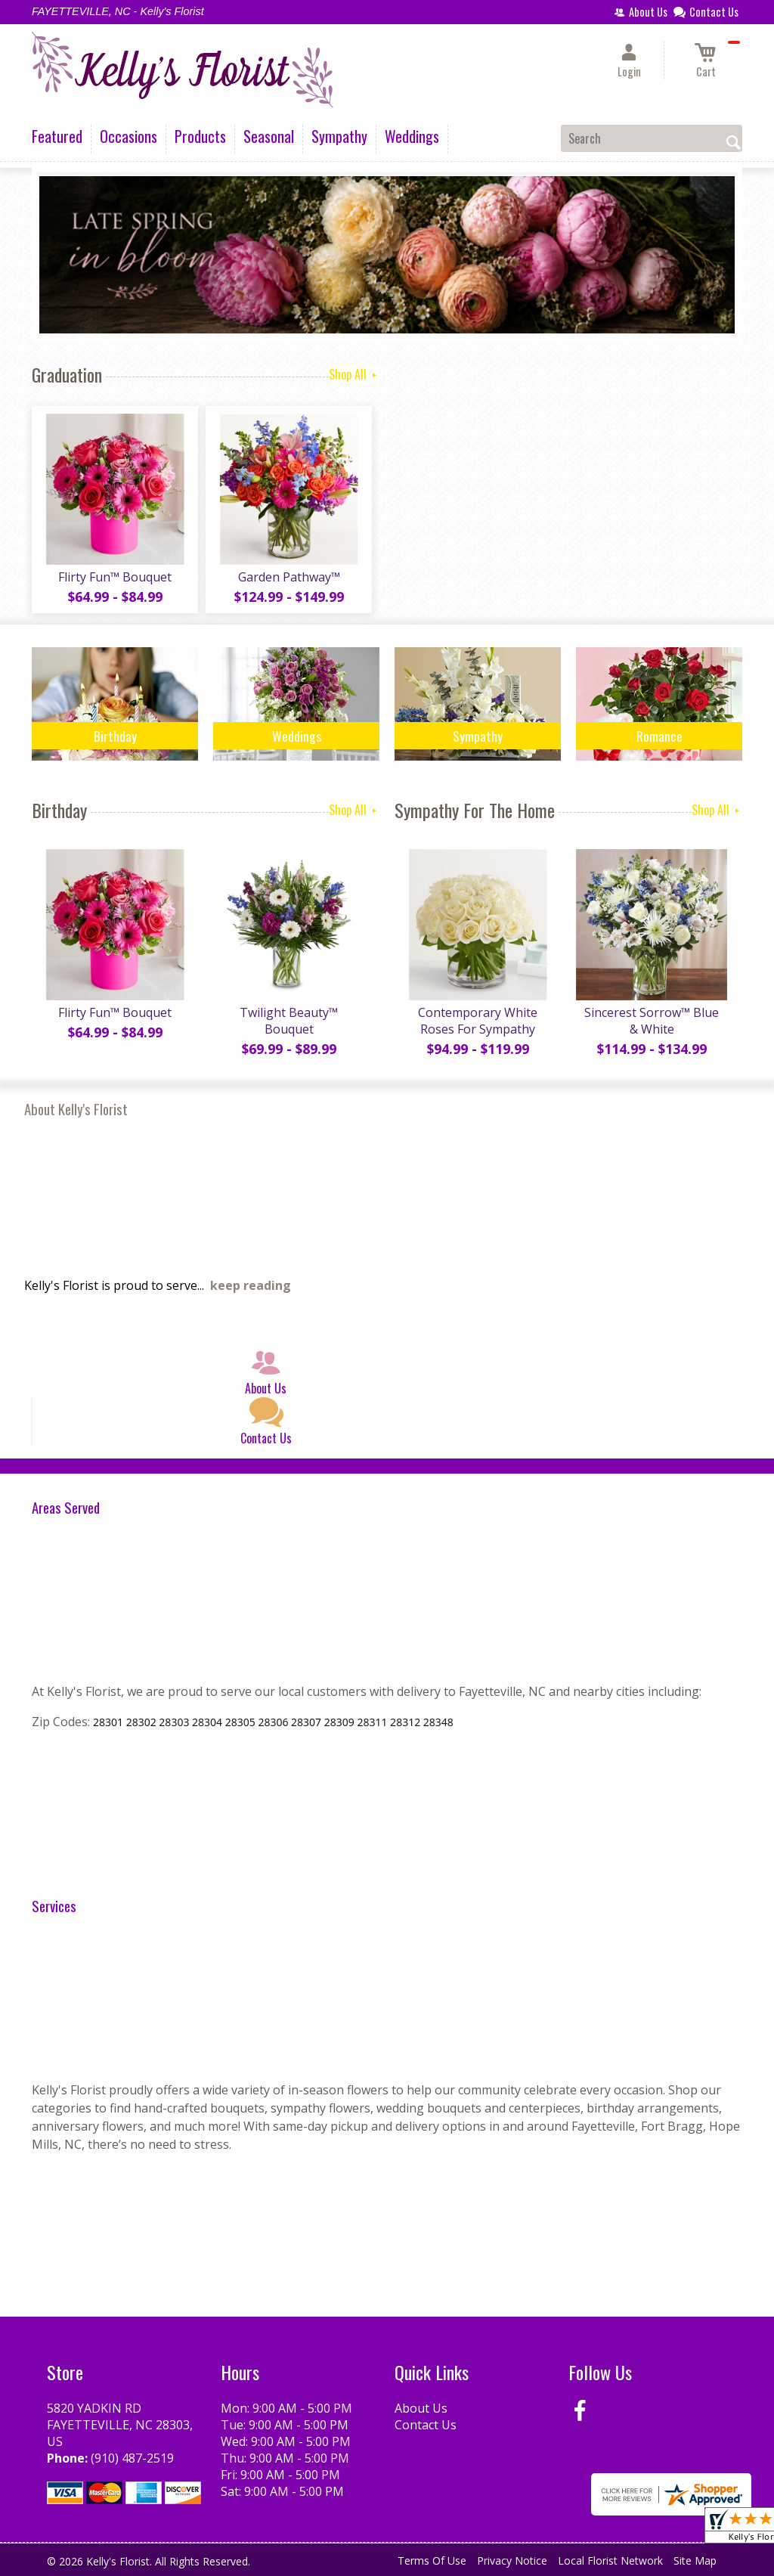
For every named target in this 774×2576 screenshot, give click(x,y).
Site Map (695, 2560)
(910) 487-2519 (132, 2458)
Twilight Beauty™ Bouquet (289, 1020)
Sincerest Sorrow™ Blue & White (651, 1020)
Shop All (354, 374)
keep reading (250, 1285)
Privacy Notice (512, 2560)
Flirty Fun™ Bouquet (115, 577)
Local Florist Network (610, 2560)
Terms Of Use (432, 2560)
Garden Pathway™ (289, 577)
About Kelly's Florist (76, 1109)
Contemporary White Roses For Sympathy (477, 1020)
